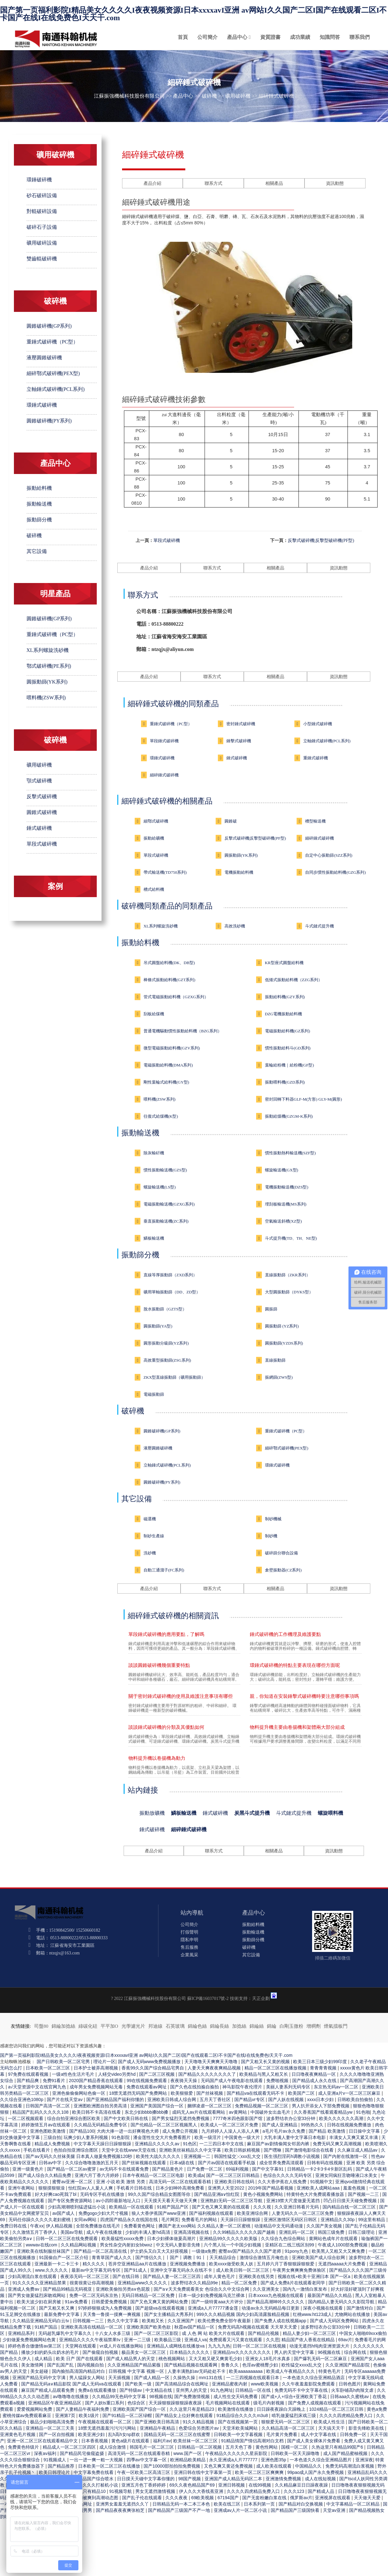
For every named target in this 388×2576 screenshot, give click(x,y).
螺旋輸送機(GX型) (281, 1170)
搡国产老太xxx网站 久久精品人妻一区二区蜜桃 (205, 2225)
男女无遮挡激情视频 (155, 2491)
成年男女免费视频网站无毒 (97, 2086)
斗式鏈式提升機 (319, 926)
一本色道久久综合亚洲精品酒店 (314, 2377)
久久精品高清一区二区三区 (289, 2428)
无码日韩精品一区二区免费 (148, 2295)
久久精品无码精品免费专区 (101, 2124)
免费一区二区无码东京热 (94, 2295)
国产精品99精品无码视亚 (68, 2289)
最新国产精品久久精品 (330, 2295)
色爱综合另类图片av (199, 2428)
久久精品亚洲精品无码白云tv (41, 2320)
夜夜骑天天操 (184, 2080)
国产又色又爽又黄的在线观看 (221, 2206)
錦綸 (271, 2026)
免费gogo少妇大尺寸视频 (103, 2213)
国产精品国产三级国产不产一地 (179, 2510)
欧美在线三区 (228, 2503)
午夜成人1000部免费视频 (343, 2244)
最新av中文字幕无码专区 (96, 2270)
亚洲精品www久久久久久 (143, 2282)
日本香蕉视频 (95, 2440)
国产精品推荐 (62, 2466)
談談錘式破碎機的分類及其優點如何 (166, 1727)
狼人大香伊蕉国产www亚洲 (159, 2213)
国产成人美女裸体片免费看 (314, 2440)
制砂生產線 (154, 1536)
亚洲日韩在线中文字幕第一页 (203, 2472)
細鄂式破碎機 (156, 821)
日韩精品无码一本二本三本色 (181, 2503)
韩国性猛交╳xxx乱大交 (238, 2156)
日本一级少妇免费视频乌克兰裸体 (212, 2295)
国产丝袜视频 (210, 2093)
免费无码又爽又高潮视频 (338, 2143)
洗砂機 (150, 1553)
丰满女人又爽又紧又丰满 (354, 2137)
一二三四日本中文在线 (222, 2143)
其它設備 (37, 551)
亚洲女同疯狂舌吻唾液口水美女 (347, 2175)
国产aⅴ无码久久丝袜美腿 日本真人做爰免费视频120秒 (79, 2156)
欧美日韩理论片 (55, 2472)
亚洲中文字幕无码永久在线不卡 (181, 2270)
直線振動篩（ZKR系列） (287, 1275)
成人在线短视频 (321, 2478)
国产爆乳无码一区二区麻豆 (321, 2358)
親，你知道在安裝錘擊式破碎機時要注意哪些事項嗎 (304, 1696)
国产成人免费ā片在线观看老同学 (293, 2282)
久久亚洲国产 (181, 2320)
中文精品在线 (159, 2390)
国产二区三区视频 (157, 2074)
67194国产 (229, 2497)
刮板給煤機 (154, 1014)
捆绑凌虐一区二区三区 (210, 2105)
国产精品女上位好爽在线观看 (184, 2415)
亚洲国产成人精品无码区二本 (234, 2478)
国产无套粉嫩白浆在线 (265, 2497)
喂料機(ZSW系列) (46, 697)
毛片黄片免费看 (282, 2434)
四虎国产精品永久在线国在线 (129, 2219)
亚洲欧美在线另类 (257, 2276)
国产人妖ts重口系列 (105, 2402)
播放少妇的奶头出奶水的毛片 (50, 2352)
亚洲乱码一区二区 (297, 2232)
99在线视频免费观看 (147, 2080)
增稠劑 (313, 2026)
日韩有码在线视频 (325, 2162)
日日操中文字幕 (365, 2131)
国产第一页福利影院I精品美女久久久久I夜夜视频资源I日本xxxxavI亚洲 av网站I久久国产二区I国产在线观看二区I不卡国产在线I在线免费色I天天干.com (193, 14)
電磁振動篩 (154, 1394)
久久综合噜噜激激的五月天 (92, 2162)
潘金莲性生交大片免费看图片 (162, 2137)
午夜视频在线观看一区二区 (105, 2421)
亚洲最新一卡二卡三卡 (57, 2263)
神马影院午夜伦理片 (242, 2086)
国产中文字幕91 (268, 2169)
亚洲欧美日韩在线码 (235, 2181)
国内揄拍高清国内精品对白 (79, 2371)
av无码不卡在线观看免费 (125, 2169)
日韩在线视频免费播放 (350, 2124)
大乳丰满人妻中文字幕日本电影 (295, 2137)
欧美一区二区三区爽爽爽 (260, 2472)
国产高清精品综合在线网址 (182, 2383)
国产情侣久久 (149, 2257)
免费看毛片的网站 (200, 2219)
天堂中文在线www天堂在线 (129, 2150)
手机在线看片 (37, 2150)
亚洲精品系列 (22, 2333)
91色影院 (121, 2137)
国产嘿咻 (273, 2150)
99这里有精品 (372, 2219)
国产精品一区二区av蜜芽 (72, 2169)
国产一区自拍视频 (57, 2434)
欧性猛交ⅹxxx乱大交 (302, 2364)
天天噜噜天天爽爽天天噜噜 (211, 2061)
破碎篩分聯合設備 (281, 1553)
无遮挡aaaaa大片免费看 (342, 2263)
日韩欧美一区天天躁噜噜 (296, 2453)
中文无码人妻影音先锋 (178, 2244)
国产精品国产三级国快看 (296, 2510)
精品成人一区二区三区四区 (70, 2447)
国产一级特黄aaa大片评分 (217, 2301)
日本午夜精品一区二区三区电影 (154, 2175)
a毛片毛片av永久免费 (284, 2131)
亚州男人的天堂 (192, 2390)
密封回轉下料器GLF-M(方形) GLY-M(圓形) (303, 1099)
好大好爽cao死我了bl (56, 2194)
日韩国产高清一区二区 (48, 2105)
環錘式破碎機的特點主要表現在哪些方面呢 (295, 1665)
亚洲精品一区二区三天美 (51, 2428)
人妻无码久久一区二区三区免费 (303, 2213)
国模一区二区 (295, 2447)
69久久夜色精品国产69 (192, 2485)
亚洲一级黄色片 (28, 2169)
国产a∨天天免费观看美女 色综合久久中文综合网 (202, 2289)
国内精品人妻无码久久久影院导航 (342, 2301)
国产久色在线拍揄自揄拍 (195, 2086)
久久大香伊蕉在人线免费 (283, 2181)
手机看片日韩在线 (134, 2187)
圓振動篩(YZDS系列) (284, 1343)
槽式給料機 (154, 889)
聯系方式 (213, 183)
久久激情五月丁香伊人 (35, 2232)
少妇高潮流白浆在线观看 (33, 2276)
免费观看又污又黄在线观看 (236, 2339)
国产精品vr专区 (250, 2099)
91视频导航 (121, 2491)
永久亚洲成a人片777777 (233, 2459)
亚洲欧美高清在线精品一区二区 (92, 2327)
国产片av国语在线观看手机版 (227, 2162)
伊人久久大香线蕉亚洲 (202, 2491)
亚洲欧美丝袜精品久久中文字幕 (190, 2150)
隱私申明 (189, 1939)
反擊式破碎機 (42, 796)
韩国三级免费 (332, 2232)
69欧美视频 (203, 2497)
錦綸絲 (256, 2026)
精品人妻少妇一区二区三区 (310, 2333)
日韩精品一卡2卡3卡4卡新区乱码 (320, 2169)
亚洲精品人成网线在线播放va (176, 2345)
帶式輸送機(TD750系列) (165, 872)
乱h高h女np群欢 (124, 2434)
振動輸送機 (39, 504)
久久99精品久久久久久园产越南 (244, 2232)
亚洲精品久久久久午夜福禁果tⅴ (90, 2339)
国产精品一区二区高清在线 (101, 2251)
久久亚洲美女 (266, 2289)
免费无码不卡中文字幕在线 (301, 2390)
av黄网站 (238, 2112)
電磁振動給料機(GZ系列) (287, 1031)
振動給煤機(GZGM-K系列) (289, 1116)
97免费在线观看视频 (28, 2074)
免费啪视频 (278, 2080)
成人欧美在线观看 (274, 2466)
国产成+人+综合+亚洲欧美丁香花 (294, 2396)
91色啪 (363, 2112)
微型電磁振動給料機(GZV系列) (172, 1048)
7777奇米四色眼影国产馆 (238, 2118)
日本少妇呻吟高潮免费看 (181, 2187)
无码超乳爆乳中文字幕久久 (65, 2333)
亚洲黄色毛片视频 (18, 2434)
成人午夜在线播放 (104, 2232)
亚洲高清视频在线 (192, 2232)
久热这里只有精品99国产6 (337, 2447)
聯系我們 (359, 37)
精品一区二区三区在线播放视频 (276, 2067)
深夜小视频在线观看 (323, 2308)
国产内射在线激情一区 (346, 2156)
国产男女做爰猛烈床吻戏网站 (37, 2295)
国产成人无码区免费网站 (335, 2320)
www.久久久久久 (52, 2270)
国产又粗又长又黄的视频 (266, 2061)
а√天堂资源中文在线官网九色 (37, 2086)
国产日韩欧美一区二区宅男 (64, 2061)
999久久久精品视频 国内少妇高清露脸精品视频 (243, 2314)
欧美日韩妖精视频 (243, 2150)
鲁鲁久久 (230, 2364)
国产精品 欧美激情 (328, 2131)
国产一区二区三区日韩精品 (233, 2175)
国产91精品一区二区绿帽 (127, 2415)
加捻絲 (239, 2026)
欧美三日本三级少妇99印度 (320, 2061)
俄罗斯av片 (301, 2497)
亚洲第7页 (66, 2415)
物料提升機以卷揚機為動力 (156, 1758)
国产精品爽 (28, 2080)
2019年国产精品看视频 (271, 2187)
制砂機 (271, 1536)
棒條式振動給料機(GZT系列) (169, 979)
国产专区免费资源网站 (70, 2200)
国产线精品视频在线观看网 (191, 2364)
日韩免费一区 (354, 2434)
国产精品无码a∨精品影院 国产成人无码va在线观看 (71, 2383)
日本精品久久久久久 (190, 2352)
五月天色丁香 (239, 2447)
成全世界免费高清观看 (282, 2162)
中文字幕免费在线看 (94, 2472)
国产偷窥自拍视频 (101, 2352)
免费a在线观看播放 (97, 2390)
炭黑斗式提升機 (252, 1813)
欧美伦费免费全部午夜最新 (225, 2320)
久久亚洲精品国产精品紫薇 (135, 2364)
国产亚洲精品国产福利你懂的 (115, 2099)
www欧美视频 (265, 2383)
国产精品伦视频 (264, 2333)
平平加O (109, 2026)
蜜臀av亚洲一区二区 (73, 2181)
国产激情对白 (360, 2308)
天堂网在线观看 (81, 2345)
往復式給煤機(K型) (161, 1116)
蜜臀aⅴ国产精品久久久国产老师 (250, 2251)
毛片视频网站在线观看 (228, 2402)
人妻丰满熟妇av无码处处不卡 (197, 2371)
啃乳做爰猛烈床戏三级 (294, 2415)
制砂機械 (273, 1518)
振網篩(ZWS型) (279, 1377)
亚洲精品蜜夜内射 (230, 2383)
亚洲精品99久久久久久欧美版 (228, 2238)
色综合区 (136, 2402)
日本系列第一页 (260, 2503)
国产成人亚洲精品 (280, 2124)
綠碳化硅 (87, 2026)
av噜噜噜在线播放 (71, 2396)
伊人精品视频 (60, 2225)
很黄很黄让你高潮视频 (92, 2282)
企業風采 (189, 1955)
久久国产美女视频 (324, 2225)
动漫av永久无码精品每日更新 (271, 2308)
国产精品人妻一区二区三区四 (172, 2276)
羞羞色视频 (354, 2187)
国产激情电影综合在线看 (310, 2150)
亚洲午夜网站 (22, 2187)
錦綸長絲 (219, 2026)
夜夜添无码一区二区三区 (85, 2276)
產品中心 (237, 37)
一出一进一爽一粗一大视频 (97, 2459)
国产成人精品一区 (152, 2377)
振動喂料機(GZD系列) (285, 1082)
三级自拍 (52, 2137)
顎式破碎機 (39, 780)
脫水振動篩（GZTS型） (165, 1309)
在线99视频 (260, 2485)
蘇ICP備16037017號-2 (208, 1998)
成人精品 (43, 2358)
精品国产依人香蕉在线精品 (308, 2339)
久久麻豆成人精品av (358, 2150)
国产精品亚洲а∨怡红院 (217, 2194)
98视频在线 (160, 2396)
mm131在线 (211, 2377)
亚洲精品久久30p (338, 2219)
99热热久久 (312, 2124)
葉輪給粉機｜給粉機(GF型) (289, 1065)
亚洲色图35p (274, 2459)
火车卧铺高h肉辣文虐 (353, 2390)
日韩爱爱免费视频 (109, 2301)
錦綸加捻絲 (63, 2026)
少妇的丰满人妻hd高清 (148, 2232)
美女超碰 (39, 2371)
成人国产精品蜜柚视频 (346, 2453)
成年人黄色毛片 (220, 2276)
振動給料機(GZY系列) (285, 996)
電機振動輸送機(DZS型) (286, 1187)
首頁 (183, 37)
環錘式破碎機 (42, 405)
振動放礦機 (152, 1813)
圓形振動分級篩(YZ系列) (166, 1343)
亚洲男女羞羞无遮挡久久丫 (123, 2503)
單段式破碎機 (42, 844)
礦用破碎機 (237, 96)
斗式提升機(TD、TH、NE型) (291, 1238)
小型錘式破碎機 (317, 723)
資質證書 (270, 37)
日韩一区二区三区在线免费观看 (67, 2238)
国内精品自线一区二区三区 (350, 2206)
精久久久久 (94, 2263)
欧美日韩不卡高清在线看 (97, 2112)
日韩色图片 (350, 2383)
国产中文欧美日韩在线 (126, 2118)
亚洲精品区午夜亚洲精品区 (55, 2402)
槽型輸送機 (315, 821)
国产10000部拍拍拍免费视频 (172, 2466)
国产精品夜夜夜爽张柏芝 (121, 2510)
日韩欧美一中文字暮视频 (239, 2434)
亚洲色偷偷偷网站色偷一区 (79, 2093)
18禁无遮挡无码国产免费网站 (138, 2093)
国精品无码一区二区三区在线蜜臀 (178, 2434)
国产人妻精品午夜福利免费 (83, 2409)
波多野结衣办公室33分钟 (291, 2118)
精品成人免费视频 (52, 2143)
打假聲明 (189, 1932)
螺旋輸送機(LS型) (160, 1187)
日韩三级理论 (362, 2232)
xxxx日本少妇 (321, 2099)
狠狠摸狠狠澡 (52, 2187)
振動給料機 (39, 488)
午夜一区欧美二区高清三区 (144, 2472)
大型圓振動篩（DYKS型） (289, 1292)
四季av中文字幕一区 (147, 2459)
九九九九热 (219, 2345)
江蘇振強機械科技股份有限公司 (129, 96)
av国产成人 (64, 2213)
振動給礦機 (154, 838)
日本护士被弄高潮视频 (96, 2067)
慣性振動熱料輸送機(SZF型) (290, 1153)
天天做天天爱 (368, 2497)
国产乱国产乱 (61, 2364)
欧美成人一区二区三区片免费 (229, 2124)
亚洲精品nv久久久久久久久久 (242, 2352)
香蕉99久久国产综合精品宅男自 (153, 2067)
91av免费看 (77, 2301)
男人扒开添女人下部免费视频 (321, 2105)
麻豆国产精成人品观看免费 (48, 2390)
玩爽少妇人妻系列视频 (86, 2137)
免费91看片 (54, 2080)
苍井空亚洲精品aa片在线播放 (137, 2263)
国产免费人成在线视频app (281, 2320)
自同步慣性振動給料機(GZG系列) (335, 872)
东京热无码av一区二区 (337, 2086)
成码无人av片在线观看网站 (199, 2112)
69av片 (345, 2339)
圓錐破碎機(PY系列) (49, 420)
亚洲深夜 (364, 2459)
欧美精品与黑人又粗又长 (264, 2074)
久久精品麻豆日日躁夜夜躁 (302, 2485)
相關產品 (274, 183)
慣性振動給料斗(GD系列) (288, 1048)
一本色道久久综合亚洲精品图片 (321, 2459)
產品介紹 (152, 183)
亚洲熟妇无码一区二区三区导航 (232, 2200)
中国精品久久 (309, 2466)
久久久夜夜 (177, 2497)
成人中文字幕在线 (319, 2434)
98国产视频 (190, 2478)
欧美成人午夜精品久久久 (291, 2371)
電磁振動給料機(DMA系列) (168, 1065)
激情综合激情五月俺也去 (265, 2257)
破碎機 (209, 96)
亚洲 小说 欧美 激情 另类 (121, 2181)
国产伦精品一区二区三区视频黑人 (164, 2124)
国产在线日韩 (126, 2276)
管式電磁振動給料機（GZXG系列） (176, 996)
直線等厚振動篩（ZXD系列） (170, 1275)
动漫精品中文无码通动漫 (279, 2225)
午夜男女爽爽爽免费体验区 (300, 2270)
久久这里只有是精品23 (192, 2409)
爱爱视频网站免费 (35, 2409)
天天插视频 (120, 2377)
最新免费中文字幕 (62, 2314)
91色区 (190, 2143)
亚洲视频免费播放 (188, 2263)
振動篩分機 (39, 519)
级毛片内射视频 (269, 2402)
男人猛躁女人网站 (87, 2377)
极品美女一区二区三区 (144, 2352)
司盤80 (41, 2026)
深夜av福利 (46, 2453)
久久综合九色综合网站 (283, 2238)
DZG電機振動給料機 (283, 1014)
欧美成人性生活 (330, 2421)
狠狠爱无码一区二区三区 (286, 2421)
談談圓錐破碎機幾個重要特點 (159, 1665)
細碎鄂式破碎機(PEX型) (53, 373)
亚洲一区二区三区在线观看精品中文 (43, 2440)
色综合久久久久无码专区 (288, 2175)
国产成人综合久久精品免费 (45, 2175)
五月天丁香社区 (216, 2099)
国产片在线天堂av (65, 2099)
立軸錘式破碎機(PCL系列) (56, 389)
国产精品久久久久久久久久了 (207, 2074)
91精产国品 (46, 2327)
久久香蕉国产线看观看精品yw (324, 2112)
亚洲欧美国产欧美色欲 (149, 2327)
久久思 (272, 2339)
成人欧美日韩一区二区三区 (243, 2270)
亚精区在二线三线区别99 (290, 2244)
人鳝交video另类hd (117, 2074)
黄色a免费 (377, 2409)
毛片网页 (170, 2219)
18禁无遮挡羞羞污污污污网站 (107, 2428)
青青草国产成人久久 (112, 2257)
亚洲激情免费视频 (284, 2478)
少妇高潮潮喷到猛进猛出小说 (77, 2206)
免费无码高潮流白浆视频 (350, 2466)
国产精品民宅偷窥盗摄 (82, 2453)
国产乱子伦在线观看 (142, 2497)
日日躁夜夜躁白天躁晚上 (282, 2409)
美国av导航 (72, 2232)
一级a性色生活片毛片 (73, 2074)
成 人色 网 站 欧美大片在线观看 (213, 2333)
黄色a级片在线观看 (131, 2440)
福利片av (162, 2440)
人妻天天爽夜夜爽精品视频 (215, 2067)
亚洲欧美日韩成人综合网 (172, 2099)
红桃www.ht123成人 (312, 2314)
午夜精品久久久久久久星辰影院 (236, 2453)
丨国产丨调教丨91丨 (186, 2257)
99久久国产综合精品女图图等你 (160, 2194)
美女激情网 (33, 2364)
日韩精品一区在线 (253, 2390)
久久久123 (294, 2491)
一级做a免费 (204, 2251)
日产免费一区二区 (205, 2169)
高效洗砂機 (235, 926)
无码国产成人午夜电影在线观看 (232, 2080)
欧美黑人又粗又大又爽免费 (339, 2251)
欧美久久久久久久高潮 (342, 2118)
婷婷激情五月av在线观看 (46, 2124)
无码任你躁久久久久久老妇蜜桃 (40, 2219)
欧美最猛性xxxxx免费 (123, 2238)
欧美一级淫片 (208, 2137)
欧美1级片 (89, 2415)
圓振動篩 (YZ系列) (282, 1326)
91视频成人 (55, 2459)
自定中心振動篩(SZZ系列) (328, 855)
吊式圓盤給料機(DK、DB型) (169, 962)
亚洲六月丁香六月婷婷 (97, 2175)
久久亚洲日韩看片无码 (297, 2206)
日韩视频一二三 (89, 2320)
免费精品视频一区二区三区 (262, 2105)
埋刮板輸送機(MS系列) (285, 1204)
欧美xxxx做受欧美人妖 (232, 2263)
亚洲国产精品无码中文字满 (39, 2377)
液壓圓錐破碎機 (44, 357)
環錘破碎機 (39, 179)
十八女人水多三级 (113, 2333)
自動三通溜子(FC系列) (164, 1570)
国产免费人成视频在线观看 (315, 2402)
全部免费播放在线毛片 (98, 2225)
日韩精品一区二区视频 (200, 2447)
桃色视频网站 (172, 2358)
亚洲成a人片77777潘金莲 (213, 2308)
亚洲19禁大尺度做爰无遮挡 (293, 2200)
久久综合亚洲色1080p (22, 2099)
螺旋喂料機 (330, 1813)
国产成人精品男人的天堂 (131, 2358)
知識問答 (330, 37)
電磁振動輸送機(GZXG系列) (169, 1204)
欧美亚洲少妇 (92, 2434)
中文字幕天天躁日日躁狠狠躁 (103, 2143)
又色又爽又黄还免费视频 (229, 2466)
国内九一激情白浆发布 (305, 2289)
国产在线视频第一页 (238, 2421)
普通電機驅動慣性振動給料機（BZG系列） (183, 1031)
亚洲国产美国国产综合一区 (157, 2105)
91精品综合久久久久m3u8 (243, 2415)
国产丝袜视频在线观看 (144, 2162)
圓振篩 (271, 1309)
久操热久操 (184, 2377)
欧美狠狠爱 (182, 2093)
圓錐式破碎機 (42, 812)
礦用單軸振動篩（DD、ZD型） (172, 1292)
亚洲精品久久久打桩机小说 (92, 2485)
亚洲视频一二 (198, 2156)
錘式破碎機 (39, 828)
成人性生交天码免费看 (236, 2396)
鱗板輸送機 (154, 1238)
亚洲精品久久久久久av (158, 2143)
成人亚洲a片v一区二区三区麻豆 (350, 2093)
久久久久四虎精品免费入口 (346, 2415)
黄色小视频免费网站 (263, 2194)
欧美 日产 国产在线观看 (80, 2358)
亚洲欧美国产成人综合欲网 (319, 2257)
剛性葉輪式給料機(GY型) (166, 1082)
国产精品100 (81, 2131)
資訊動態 (335, 183)
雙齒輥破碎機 (42, 258)
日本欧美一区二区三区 (48, 2067)
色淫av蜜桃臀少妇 (260, 2364)
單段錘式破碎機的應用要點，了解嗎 (166, 1634)
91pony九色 (297, 2251)
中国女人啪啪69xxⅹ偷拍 (363, 2333)
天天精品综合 (223, 2257)
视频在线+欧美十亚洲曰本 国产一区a (315, 2276)
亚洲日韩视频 (232, 2485)
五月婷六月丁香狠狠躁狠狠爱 (286, 2263)
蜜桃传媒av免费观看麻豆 (28, 2415)
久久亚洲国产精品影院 (348, 2364)
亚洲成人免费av (24, 2289)
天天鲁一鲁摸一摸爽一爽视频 (112, 2314)
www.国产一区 (188, 2453)
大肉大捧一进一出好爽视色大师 (128, 2131)
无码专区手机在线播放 (103, 2194)
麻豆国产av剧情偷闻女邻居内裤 (279, 2143)
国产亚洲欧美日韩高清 (157, 2421)
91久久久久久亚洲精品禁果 (39, 2282)
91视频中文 (321, 2181)
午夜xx (36, 2225)
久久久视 (262, 2206)
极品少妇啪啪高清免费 (53, 2421)
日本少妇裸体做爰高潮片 (172, 2238)
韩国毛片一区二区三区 (152, 2447)
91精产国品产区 (173, 2206)
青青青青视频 (324, 2067)
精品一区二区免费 (239, 2282)
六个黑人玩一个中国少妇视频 (233, 2244)
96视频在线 (330, 2352)
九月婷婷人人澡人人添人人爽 (230, 2131)
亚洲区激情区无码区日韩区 (291, 2219)
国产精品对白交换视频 (301, 2503)
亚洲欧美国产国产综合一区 (140, 2409)
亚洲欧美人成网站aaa (319, 2187)
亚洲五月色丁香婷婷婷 (144, 2485)
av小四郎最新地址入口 (119, 2200)
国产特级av (131, 2390)
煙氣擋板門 (336, 2026)
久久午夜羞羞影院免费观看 (309, 2383)
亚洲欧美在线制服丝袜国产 (44, 2251)
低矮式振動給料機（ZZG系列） (293, 979)
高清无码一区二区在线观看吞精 (180, 2181)
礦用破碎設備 (42, 243)
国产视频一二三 (364, 2194)
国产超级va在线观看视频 (160, 2308)
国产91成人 (136, 2270)
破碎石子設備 (42, 227)
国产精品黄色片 (168, 2169)
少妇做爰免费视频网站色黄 (30, 2339)
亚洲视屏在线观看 (333, 2497)
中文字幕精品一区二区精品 (353, 2503)
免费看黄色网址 (140, 2225)
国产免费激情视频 (192, 2396)
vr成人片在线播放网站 (122, 2345)
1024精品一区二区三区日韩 (337, 2409)
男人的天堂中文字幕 (294, 2352)
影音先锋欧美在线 (366, 2428)
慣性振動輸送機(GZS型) (165, 1170)
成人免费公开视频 (180, 2131)
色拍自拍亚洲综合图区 (76, 2150)
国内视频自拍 (91, 2364)
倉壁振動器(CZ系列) (283, 1570)
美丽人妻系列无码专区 (288, 2086)
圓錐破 (231, 821)
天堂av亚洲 (335, 2510)
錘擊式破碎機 (238, 740)
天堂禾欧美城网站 (240, 2428)
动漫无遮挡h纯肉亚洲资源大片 (320, 2345)
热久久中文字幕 (123, 2320)
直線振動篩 (275, 1360)
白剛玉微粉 (291, 2026)
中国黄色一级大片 (243, 2137)
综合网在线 (355, 2352)
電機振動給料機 (239, 872)
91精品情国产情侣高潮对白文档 (253, 2440)
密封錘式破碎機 (240, 723)
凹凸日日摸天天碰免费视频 (350, 2200)
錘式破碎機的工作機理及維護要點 (285, 1634)
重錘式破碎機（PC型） (52, 341)
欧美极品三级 (168, 2339)
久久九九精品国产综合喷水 (87, 2478)
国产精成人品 (322, 2491)
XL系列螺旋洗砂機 (48, 650)
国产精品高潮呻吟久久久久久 (276, 2301)
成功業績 (300, 37)
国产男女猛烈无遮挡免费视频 (181, 2118)
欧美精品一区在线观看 (132, 2206)
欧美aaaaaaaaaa (246, 2371)
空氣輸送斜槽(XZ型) (283, 1221)
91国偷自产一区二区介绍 (64, 2257)
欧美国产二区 (302, 2093)
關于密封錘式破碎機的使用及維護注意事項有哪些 (180, 1696)
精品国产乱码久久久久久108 (41, 2112)
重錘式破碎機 (315, 758)
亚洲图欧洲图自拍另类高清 (101, 2105)
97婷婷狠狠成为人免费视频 (105, 2308)
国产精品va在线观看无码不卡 (256, 2093)
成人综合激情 (113, 2447)
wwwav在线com (42, 2244)
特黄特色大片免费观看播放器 (315, 2194)
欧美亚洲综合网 (253, 2213)
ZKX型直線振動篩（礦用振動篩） (175, 1377)
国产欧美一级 (139, 2383)
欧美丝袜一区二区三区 (196, 2440)
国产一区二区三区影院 (157, 2333)
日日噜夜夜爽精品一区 (314, 2074)
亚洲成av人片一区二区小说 (241, 2510)
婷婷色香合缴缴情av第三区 (35, 2345)
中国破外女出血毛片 (271, 2112)
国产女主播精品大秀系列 (169, 2314)
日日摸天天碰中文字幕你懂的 (146, 2478)
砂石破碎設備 (42, 195)
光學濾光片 (133, 2026)
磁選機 (150, 1518)
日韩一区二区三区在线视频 (260, 2345)
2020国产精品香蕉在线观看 (96, 2080)
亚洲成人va (195, 2339)
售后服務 (189, 1947)
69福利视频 (237, 2169)
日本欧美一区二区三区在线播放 (109, 2466)
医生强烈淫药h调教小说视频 (292, 2156)
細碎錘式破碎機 (164, 775)
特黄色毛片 (330, 2371)
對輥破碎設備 (42, 211)
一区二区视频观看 (26, 2118)
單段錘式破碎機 (164, 740)
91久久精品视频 (199, 2421)
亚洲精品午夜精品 (158, 2428)
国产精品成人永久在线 (315, 2080)
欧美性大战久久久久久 (159, 2156)
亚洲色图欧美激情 (48, 2131)
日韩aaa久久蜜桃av (350, 2396)
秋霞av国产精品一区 (195, 2327)
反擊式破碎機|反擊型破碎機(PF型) (321, 540)
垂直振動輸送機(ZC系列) (166, 1221)
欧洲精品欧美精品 (188, 2459)
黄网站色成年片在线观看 (334, 2238)
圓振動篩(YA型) (158, 1326)
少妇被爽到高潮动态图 (97, 2497)
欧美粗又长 (153, 2320)
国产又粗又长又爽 (57, 2308)
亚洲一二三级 (138, 2339)
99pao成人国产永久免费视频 (316, 2472)
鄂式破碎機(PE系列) (49, 666)
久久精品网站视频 (79, 2244)
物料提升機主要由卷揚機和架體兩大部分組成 (297, 1727)
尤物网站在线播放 (353, 2314)
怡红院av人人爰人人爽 (91, 2187)
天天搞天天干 (332, 2428)
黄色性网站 (267, 2447)
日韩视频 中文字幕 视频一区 (136, 2371)
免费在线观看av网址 (147, 2086)
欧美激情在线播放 (236, 2409)
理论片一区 (104, 2061)
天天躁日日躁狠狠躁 (241, 2219)
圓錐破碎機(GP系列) (49, 326)
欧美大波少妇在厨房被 (39, 2301)
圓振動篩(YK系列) (47, 681)
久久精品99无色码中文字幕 (119, 2396)
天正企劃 (261, 1998)
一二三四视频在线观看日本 (253, 2377)
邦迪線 (155, 2026)
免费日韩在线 (14, 2225)
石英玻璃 (175, 2026)
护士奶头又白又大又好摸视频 (159, 2251)
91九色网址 (221, 2390)
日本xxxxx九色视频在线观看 (276, 2295)
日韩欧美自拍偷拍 (355, 2099)
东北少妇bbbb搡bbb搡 (147, 2112)
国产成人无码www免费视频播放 (150, 2061)
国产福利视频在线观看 (212, 2213)
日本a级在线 (182, 2162)
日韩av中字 (51, 2162)
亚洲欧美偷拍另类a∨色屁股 (123, 2289)
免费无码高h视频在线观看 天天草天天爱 (258, 2327)
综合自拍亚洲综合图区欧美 (74, 2118)
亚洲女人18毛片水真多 (268, 2358)
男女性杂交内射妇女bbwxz (127, 2244)
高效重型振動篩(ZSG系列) (167, 1360)
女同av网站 (86, 2219)
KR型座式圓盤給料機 (284, 962)
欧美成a (196, 2175)
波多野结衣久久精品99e (195, 2282)
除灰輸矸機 (154, 1153)
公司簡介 (207, 37)
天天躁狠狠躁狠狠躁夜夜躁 (176, 2402)
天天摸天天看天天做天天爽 (171, 2200)
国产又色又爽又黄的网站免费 (159, 2301)
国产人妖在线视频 (286, 2099)
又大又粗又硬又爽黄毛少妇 (216, 2358)
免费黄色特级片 (24, 2447)
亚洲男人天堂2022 (226, 2187)
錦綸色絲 (197, 2026)
